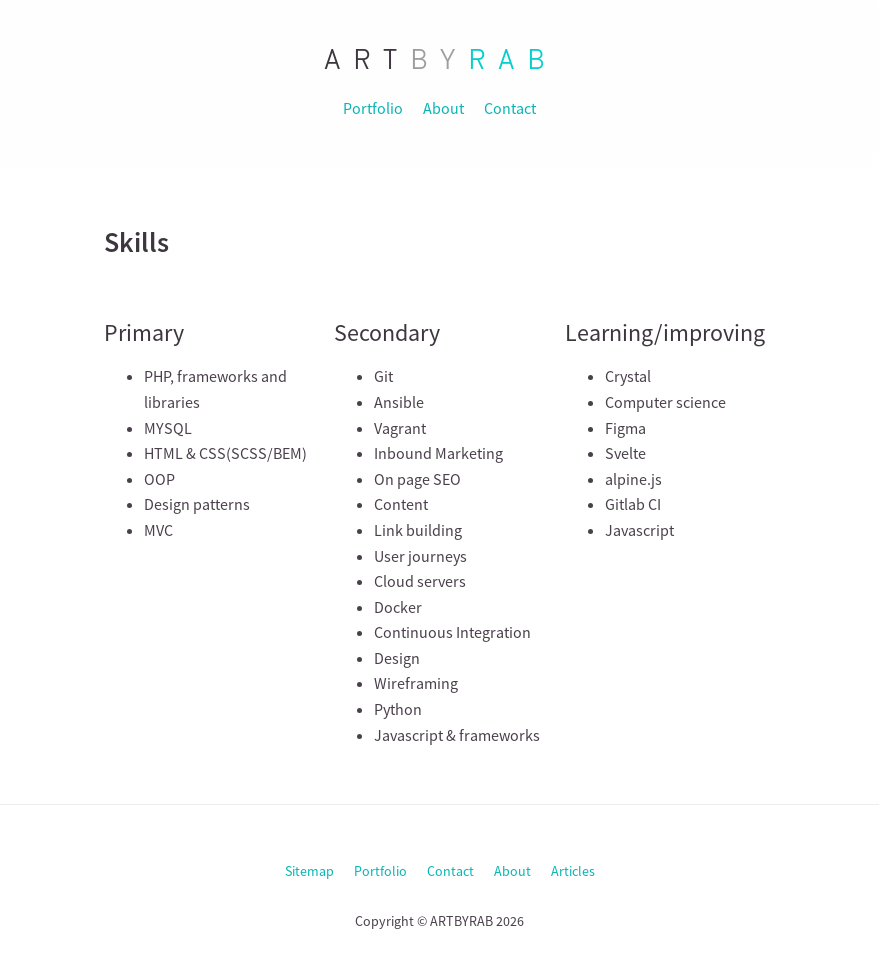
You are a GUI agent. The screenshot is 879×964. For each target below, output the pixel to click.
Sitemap (309, 871)
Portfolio (373, 108)
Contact (510, 108)
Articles (573, 871)
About (443, 108)
